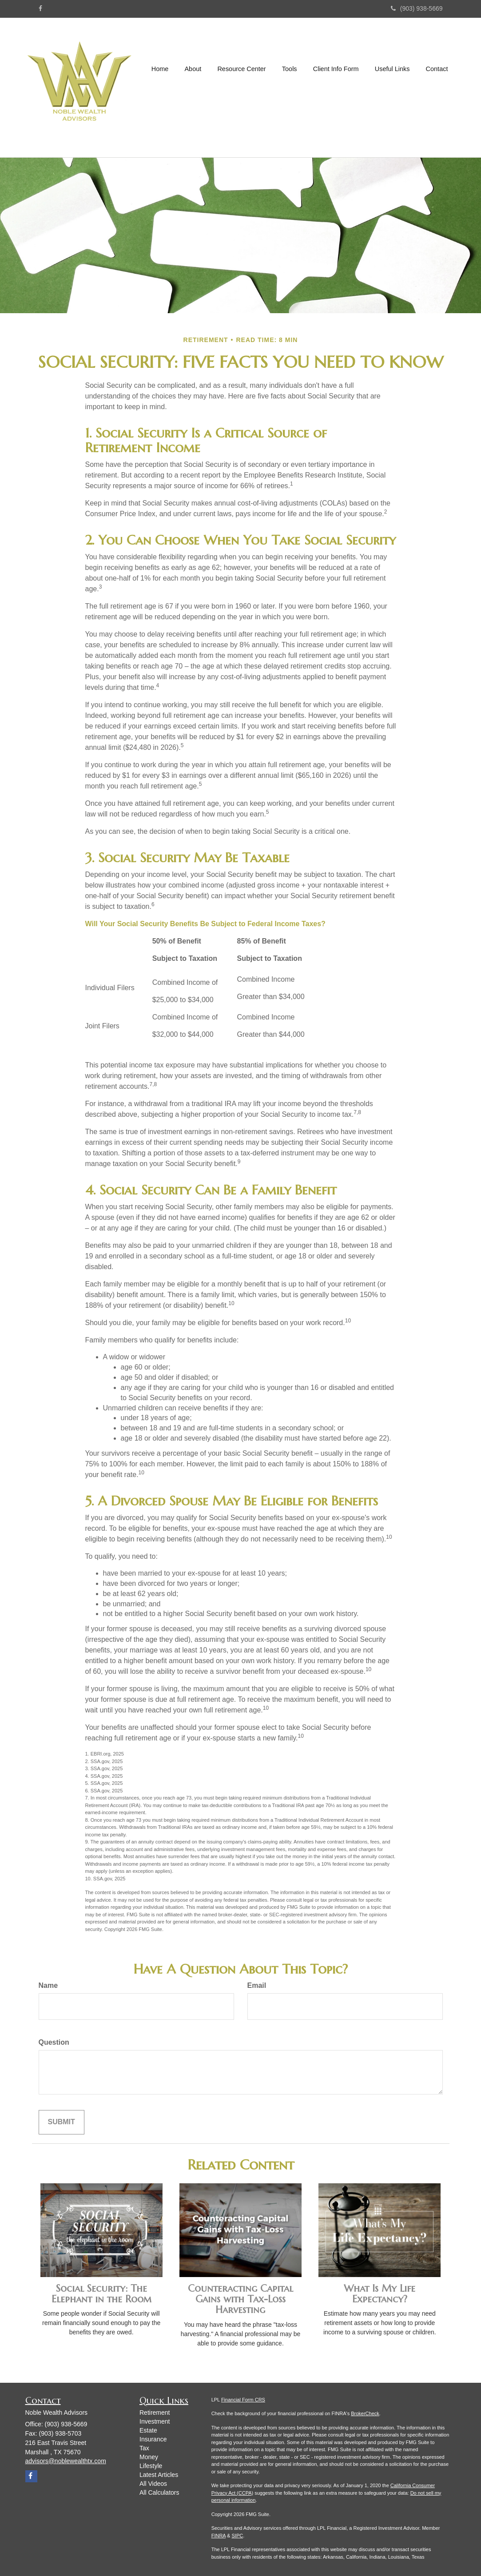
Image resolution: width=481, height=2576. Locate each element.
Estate (148, 2430)
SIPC (237, 2535)
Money (148, 2457)
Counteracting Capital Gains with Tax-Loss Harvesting (240, 2299)
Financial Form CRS (243, 2399)
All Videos (153, 2483)
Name (48, 1985)
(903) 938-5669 (417, 8)
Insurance (153, 2439)
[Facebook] (40, 8)
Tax (144, 2448)
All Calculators (159, 2492)
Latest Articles (158, 2474)
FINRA (218, 2535)
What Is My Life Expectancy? (379, 2293)
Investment (154, 2421)
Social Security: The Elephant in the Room (101, 2293)
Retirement (154, 2412)
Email (256, 1985)
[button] (194, 87)
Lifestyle (150, 2465)
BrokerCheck (365, 2413)
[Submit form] (61, 2122)
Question (54, 2042)
